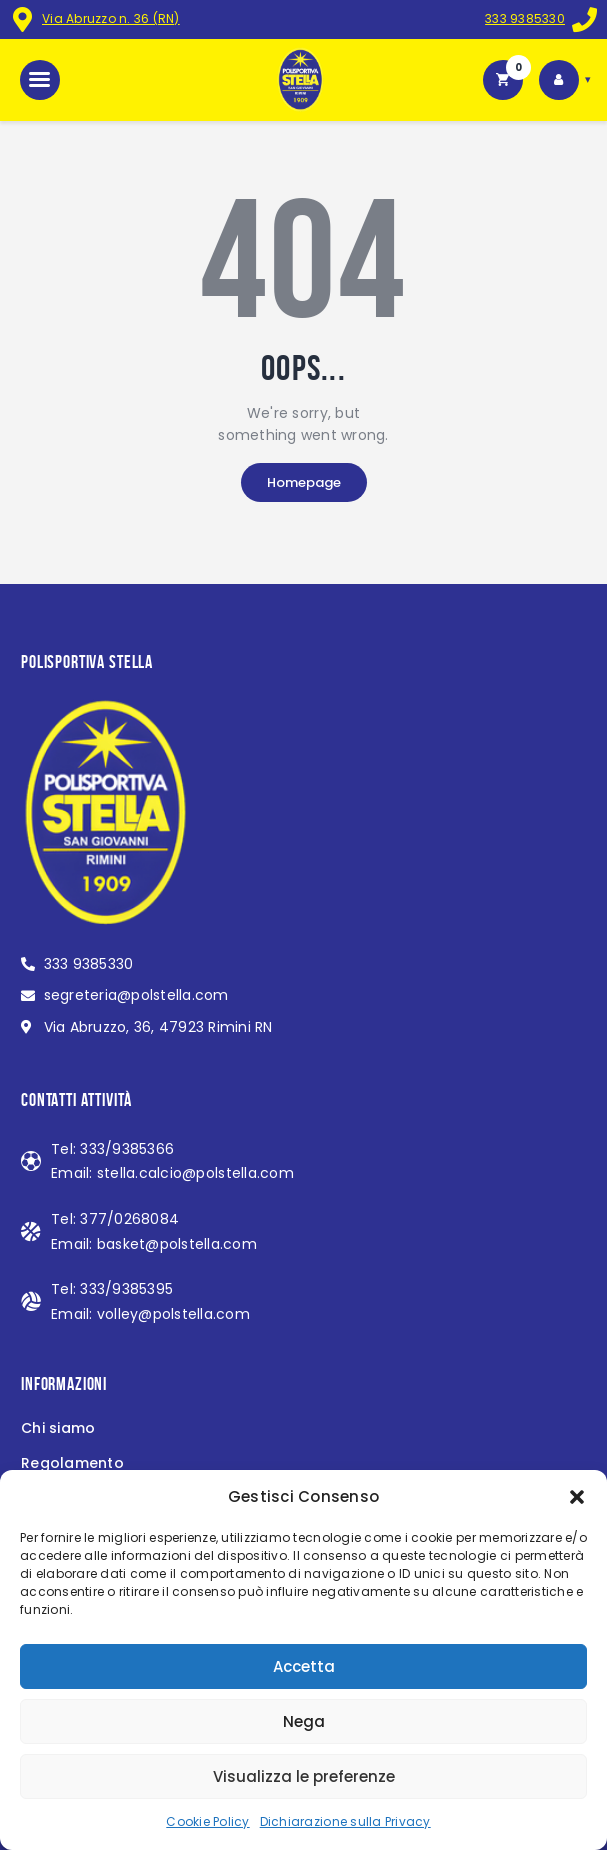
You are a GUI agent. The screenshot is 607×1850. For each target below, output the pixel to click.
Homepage (304, 482)
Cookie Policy (207, 1821)
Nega (304, 1721)
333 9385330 (525, 18)
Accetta (304, 1666)
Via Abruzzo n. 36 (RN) (111, 18)
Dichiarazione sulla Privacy (345, 1821)
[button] (577, 1497)
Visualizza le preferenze (304, 1776)
